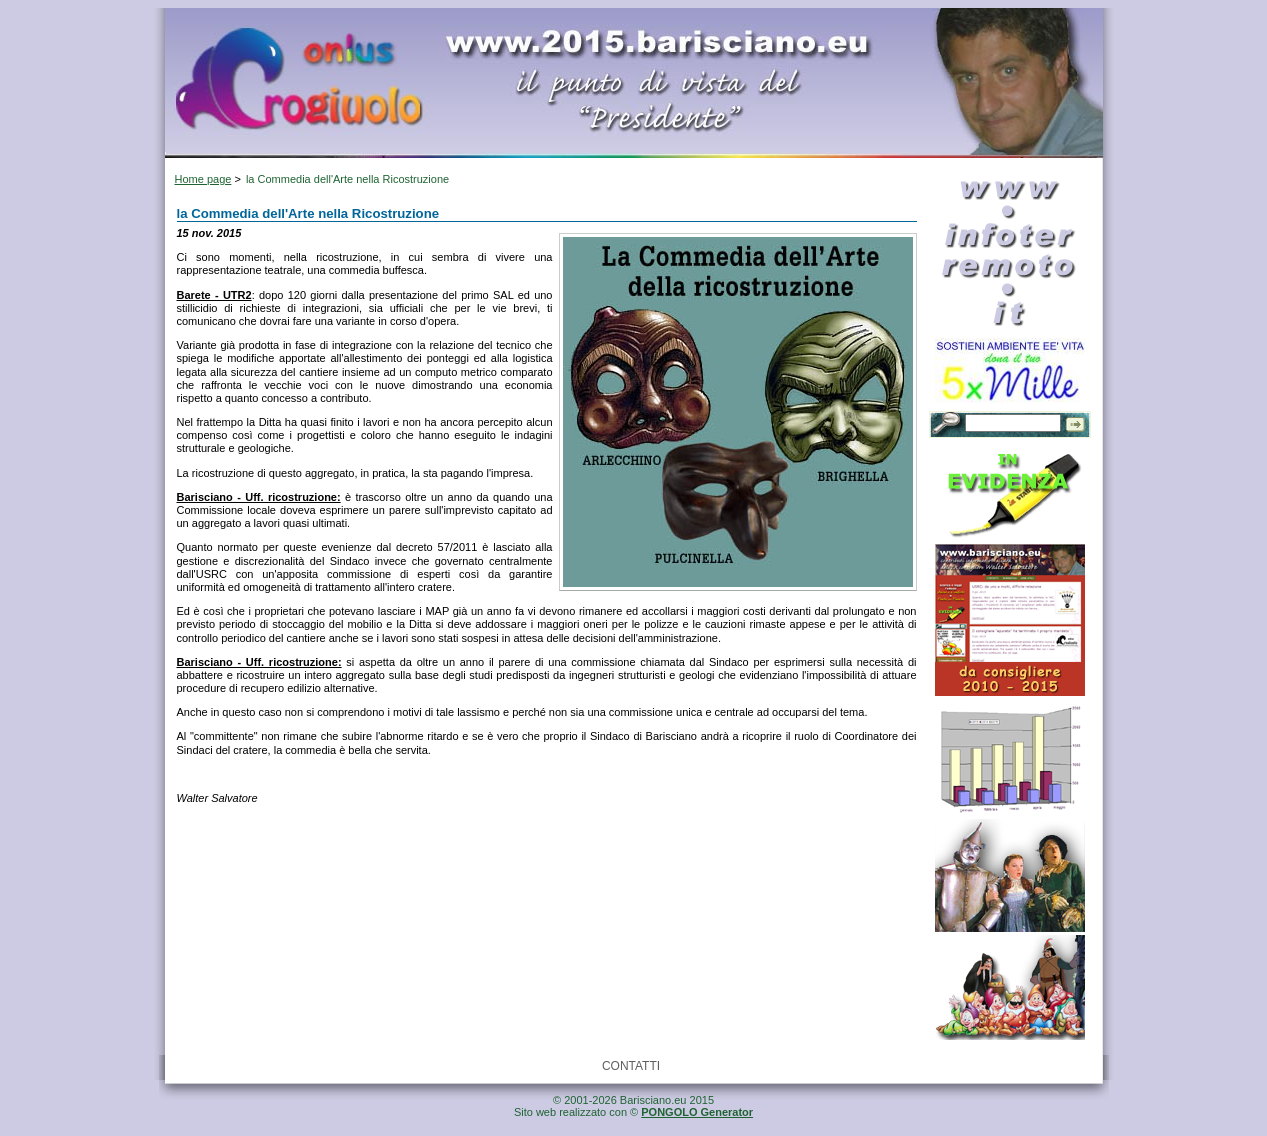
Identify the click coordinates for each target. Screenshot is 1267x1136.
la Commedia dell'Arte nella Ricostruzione (347, 179)
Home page (203, 179)
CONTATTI (631, 1066)
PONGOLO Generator (697, 1112)
